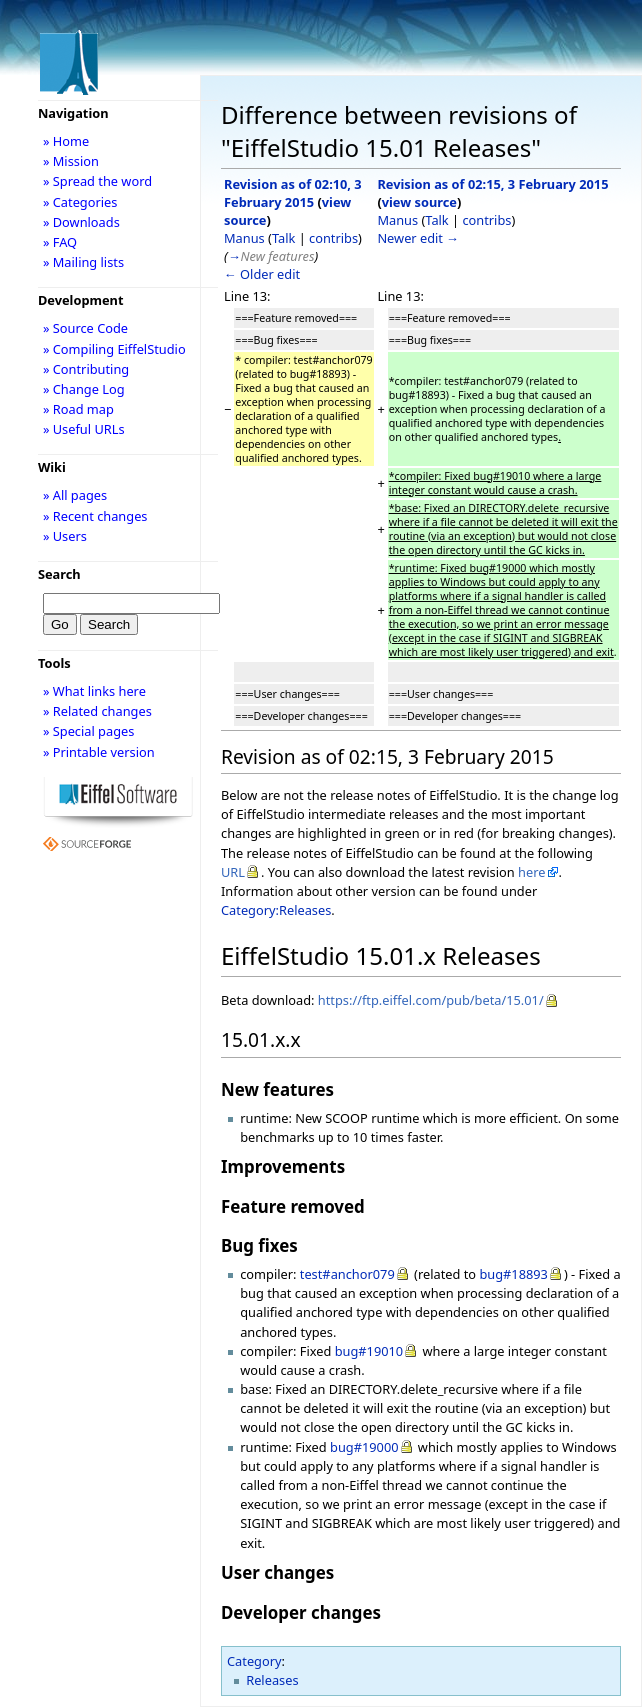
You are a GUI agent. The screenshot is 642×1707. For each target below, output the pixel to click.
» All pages (75, 495)
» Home (66, 141)
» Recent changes (95, 516)
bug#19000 (364, 1447)
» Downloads (81, 222)
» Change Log (84, 389)
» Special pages (88, 731)
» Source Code (85, 328)
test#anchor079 (347, 1274)
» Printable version (99, 752)
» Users (65, 536)
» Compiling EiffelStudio (114, 349)
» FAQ (60, 242)
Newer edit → (418, 238)
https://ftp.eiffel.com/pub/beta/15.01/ (431, 1000)
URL (233, 872)
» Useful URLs (84, 429)
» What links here (94, 691)
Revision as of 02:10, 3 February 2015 (293, 193)
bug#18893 (513, 1274)
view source (419, 202)
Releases (272, 1680)
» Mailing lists (83, 262)
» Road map (78, 409)
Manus (244, 238)
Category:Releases (276, 910)
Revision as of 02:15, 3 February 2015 (492, 184)
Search (59, 574)
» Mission (71, 161)
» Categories (80, 202)
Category (254, 1661)
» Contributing (86, 369)
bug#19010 (369, 1351)
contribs (333, 238)
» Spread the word (97, 181)
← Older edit (262, 274)
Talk (283, 238)
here (531, 872)
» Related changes (97, 711)
